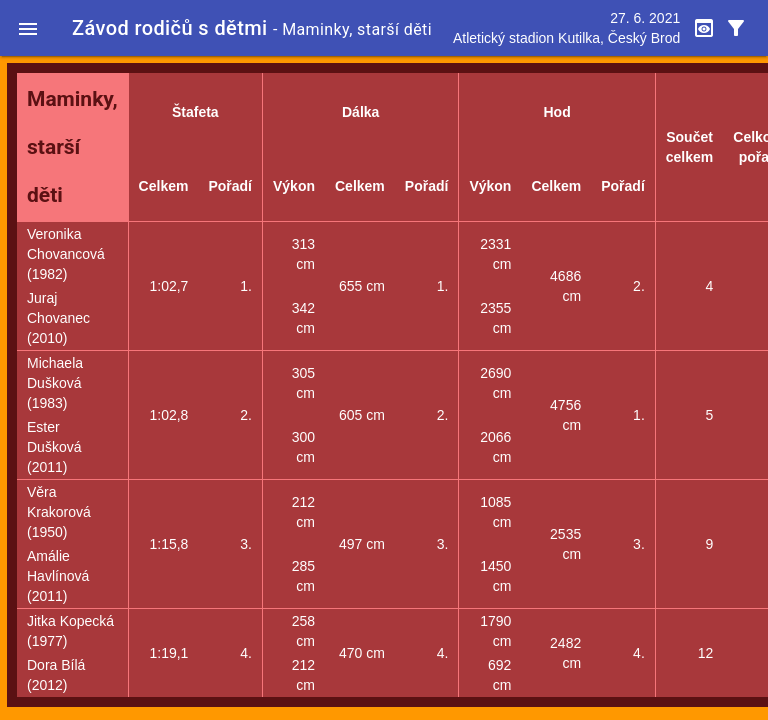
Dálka (360, 112)
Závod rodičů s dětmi (170, 28)
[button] (28, 28)
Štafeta (195, 112)
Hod (556, 112)
